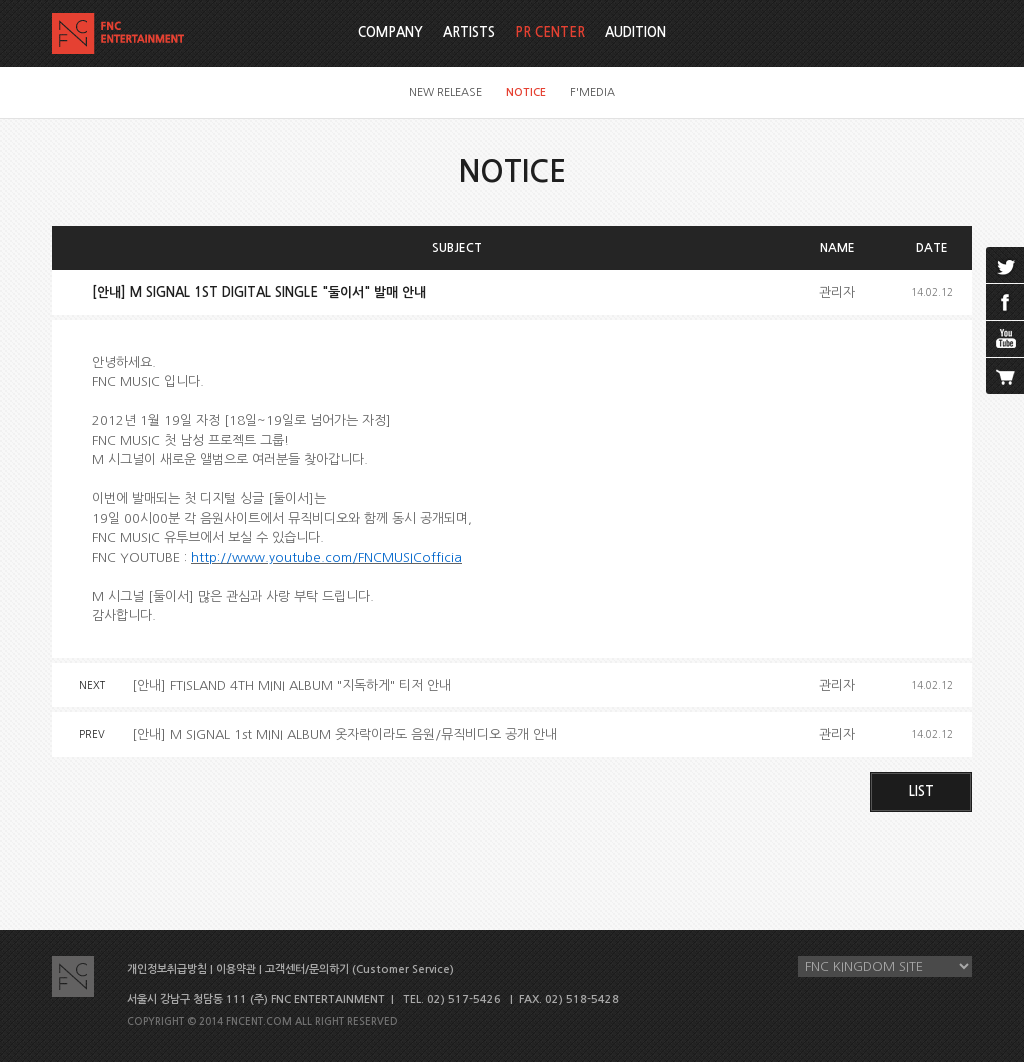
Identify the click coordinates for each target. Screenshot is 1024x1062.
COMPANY (390, 32)
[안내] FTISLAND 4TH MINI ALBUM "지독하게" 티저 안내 (291, 685)
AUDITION (635, 32)
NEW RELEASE (445, 92)
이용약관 (236, 969)
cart (1005, 376)
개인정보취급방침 (167, 969)
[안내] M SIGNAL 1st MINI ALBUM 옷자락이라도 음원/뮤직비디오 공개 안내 (344, 734)
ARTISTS (469, 32)
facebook (1005, 302)
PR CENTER (550, 32)
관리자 (837, 292)
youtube (1005, 339)
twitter (1005, 265)
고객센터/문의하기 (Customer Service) (359, 969)
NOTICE (526, 92)
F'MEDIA (592, 92)
